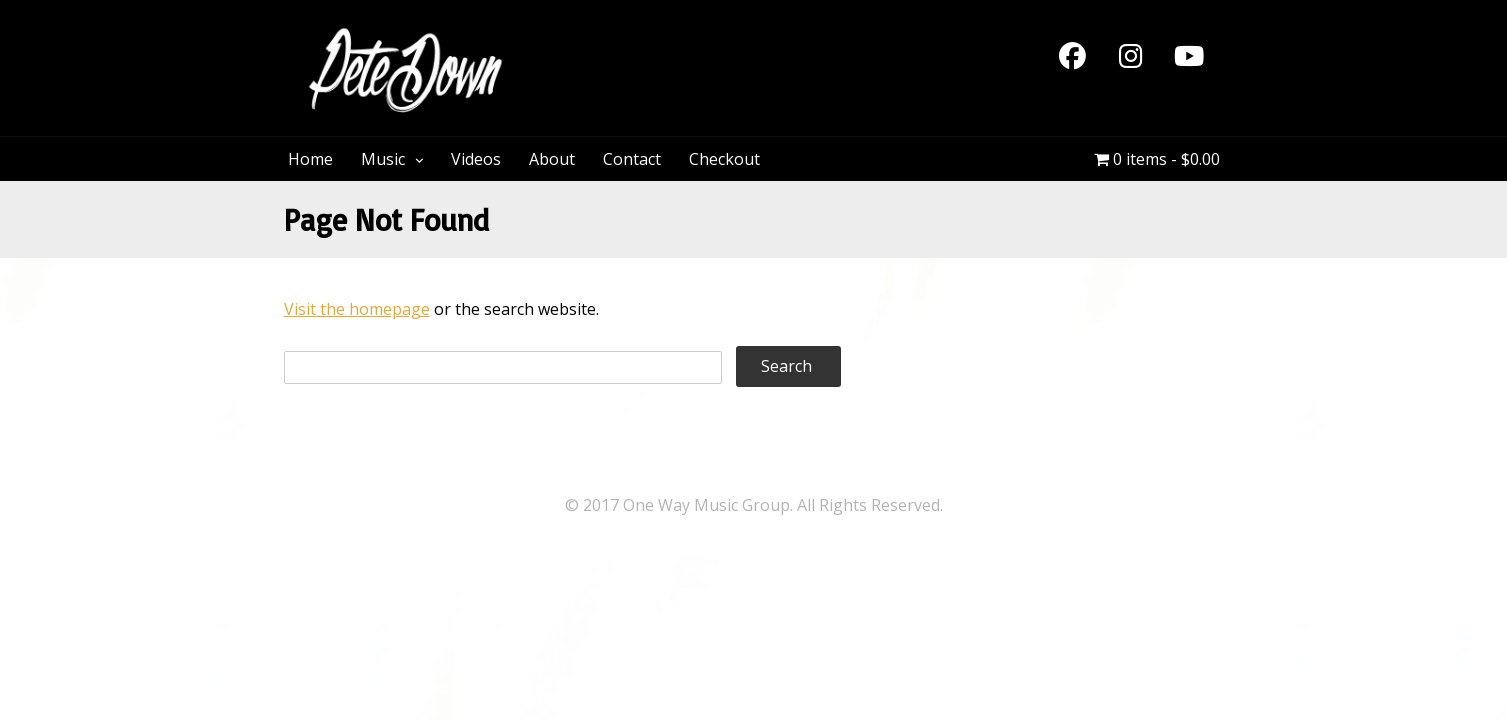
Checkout (724, 159)
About (552, 159)
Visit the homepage (357, 309)
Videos (476, 159)
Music (383, 159)
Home (310, 159)
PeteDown (603, 37)
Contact (632, 159)
